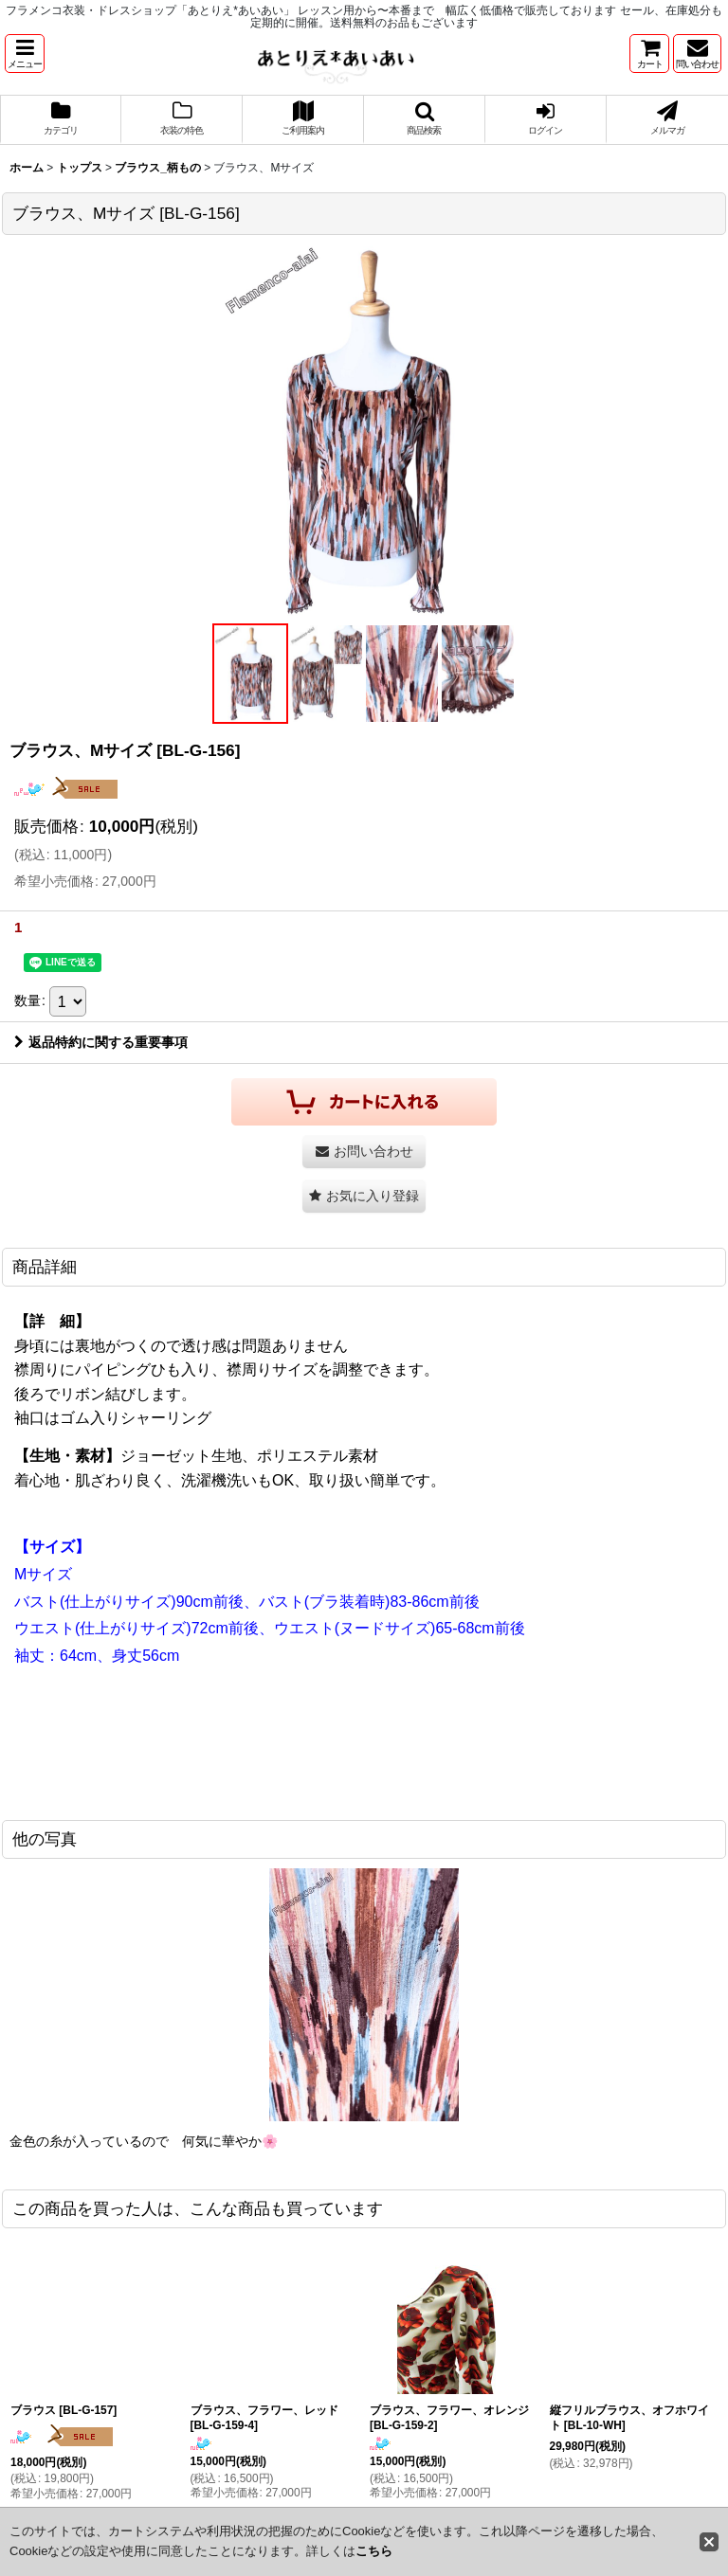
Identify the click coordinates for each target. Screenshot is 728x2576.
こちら (373, 2551)
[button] (25, 53)
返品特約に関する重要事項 (101, 1042)
